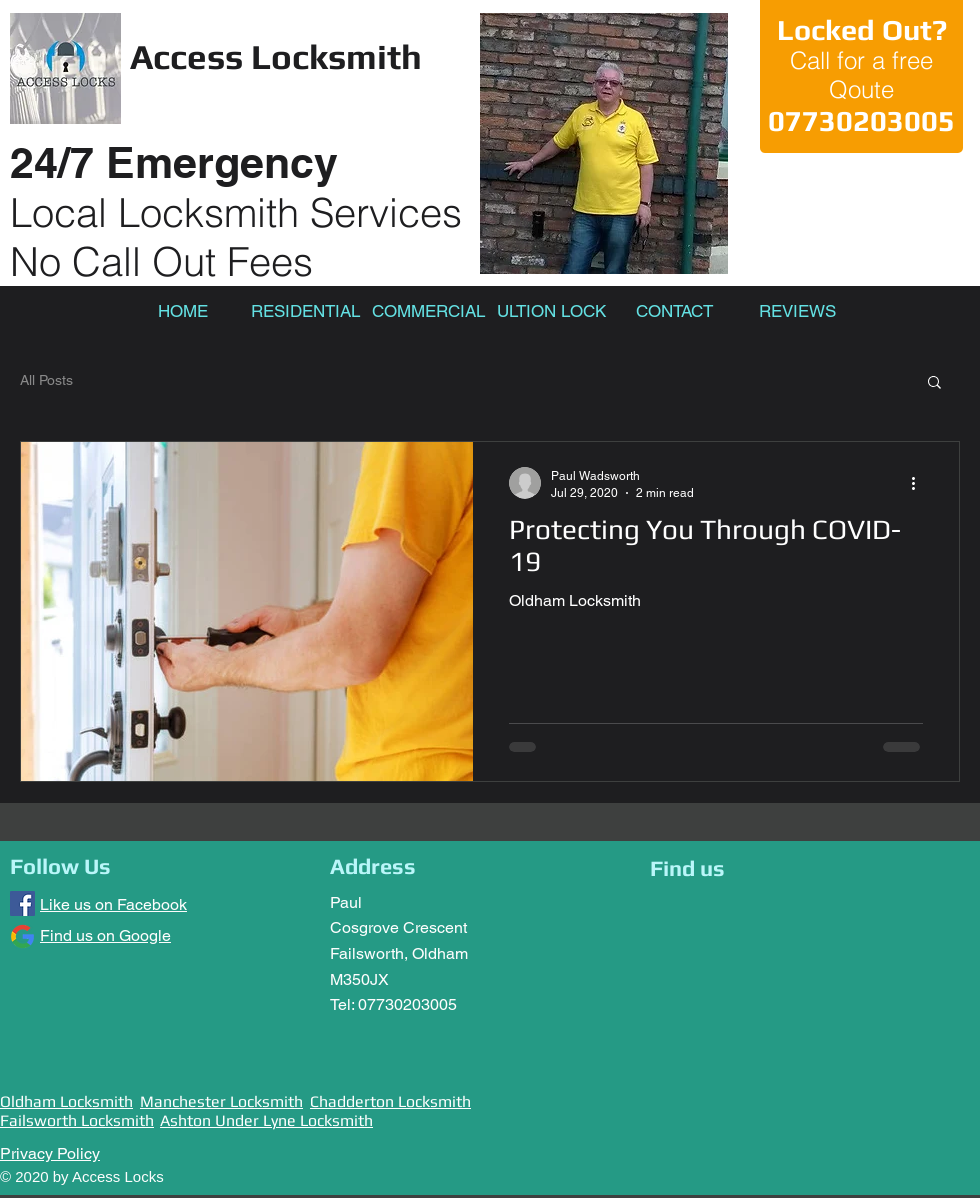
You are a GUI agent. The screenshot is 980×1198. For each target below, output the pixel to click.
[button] (934, 383)
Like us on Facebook (113, 904)
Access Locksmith (276, 56)
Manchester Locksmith (221, 1101)
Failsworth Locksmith (77, 1120)
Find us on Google (105, 935)
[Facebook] (22, 903)
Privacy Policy (50, 1153)
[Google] (22, 936)
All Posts (46, 380)
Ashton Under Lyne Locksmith (266, 1120)
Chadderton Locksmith (390, 1101)
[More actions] (920, 483)
